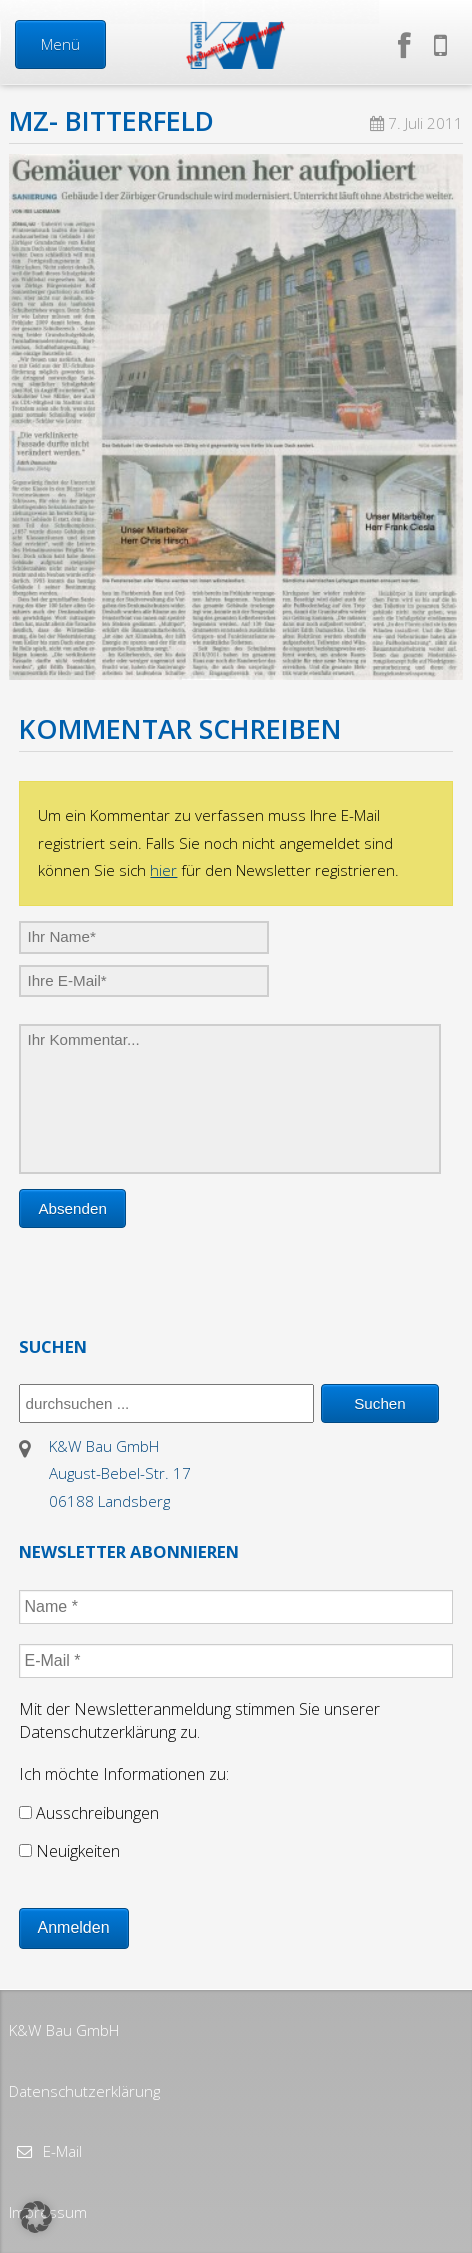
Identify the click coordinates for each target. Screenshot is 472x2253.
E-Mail (60, 2151)
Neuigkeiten (69, 1851)
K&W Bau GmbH (64, 2030)
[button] (36, 2217)
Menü (60, 44)
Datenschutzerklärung (84, 2091)
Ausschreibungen (89, 1813)
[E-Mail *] (236, 1661)
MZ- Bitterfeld (111, 121)
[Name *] (236, 1607)
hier (163, 870)
